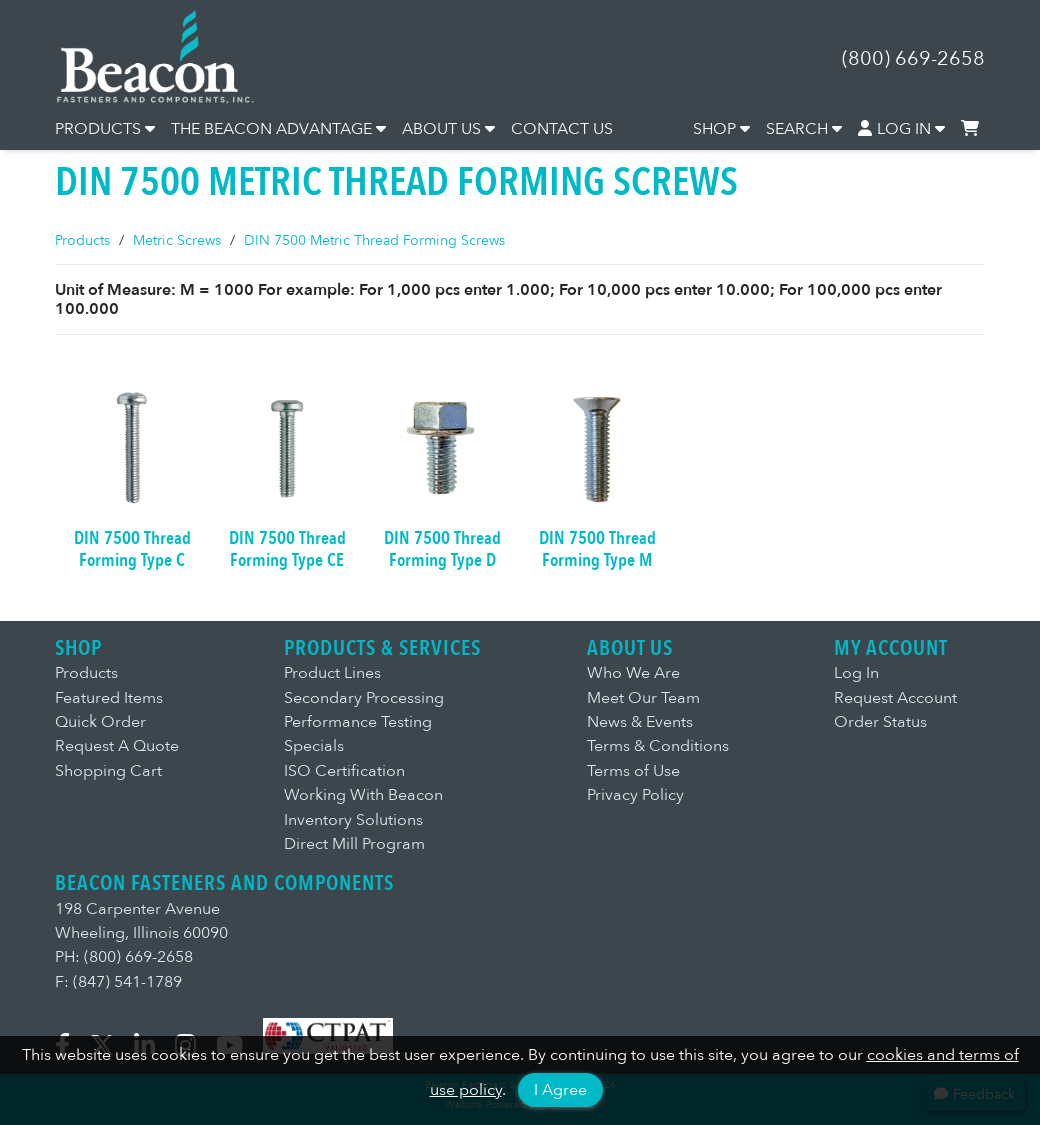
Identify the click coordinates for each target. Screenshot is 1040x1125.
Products (82, 240)
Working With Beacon (363, 795)
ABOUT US (448, 129)
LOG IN (902, 129)
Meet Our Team (643, 698)
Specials (314, 746)
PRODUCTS (105, 129)
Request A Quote (117, 746)
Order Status (880, 722)
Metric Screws (177, 240)
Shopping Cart (108, 771)
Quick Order (100, 722)
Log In (856, 673)
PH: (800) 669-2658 (124, 957)
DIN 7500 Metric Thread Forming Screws (374, 240)
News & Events (640, 722)
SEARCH (804, 129)
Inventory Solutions (353, 820)
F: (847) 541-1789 (118, 982)
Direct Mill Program (354, 844)
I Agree (560, 1090)
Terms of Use (633, 771)
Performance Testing (358, 722)
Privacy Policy (635, 795)
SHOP (721, 129)
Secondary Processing (364, 698)
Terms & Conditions (658, 746)
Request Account (895, 698)
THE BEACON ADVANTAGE (278, 129)
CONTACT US (562, 129)
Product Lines (332, 673)
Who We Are (633, 673)
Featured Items (109, 698)
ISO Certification (344, 771)
